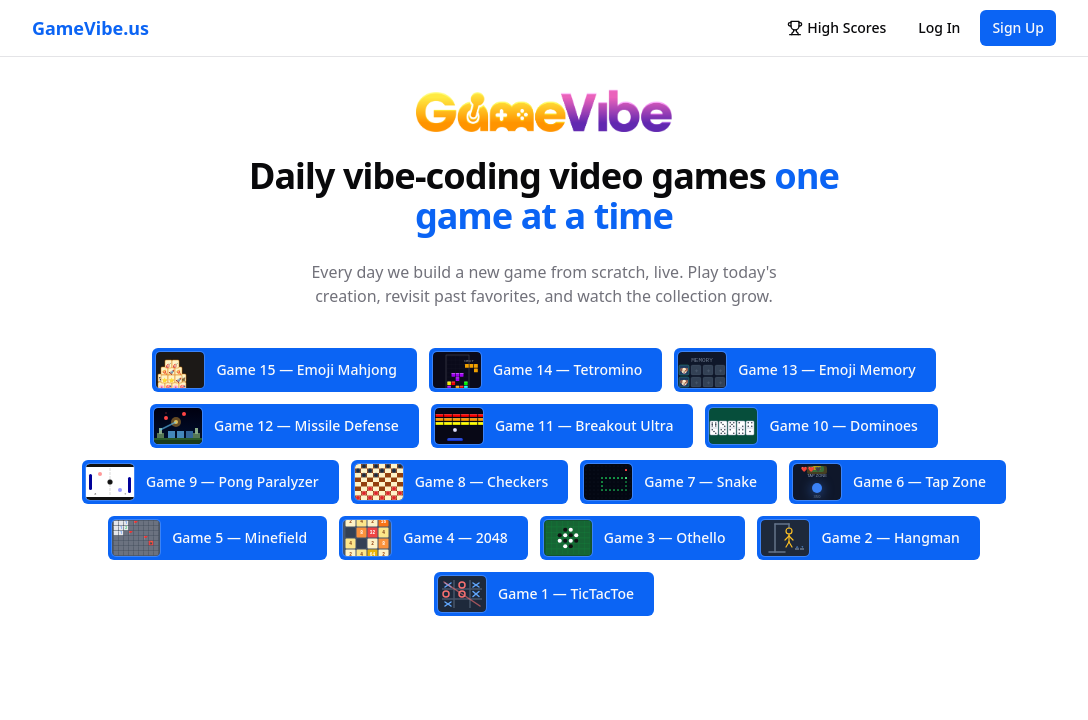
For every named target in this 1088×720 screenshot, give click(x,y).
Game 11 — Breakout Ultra (554, 426)
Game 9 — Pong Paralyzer (202, 482)
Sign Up (1018, 27)
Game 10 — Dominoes (813, 426)
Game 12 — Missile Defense (276, 426)
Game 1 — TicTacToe (536, 594)
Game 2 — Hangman (860, 538)
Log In (939, 27)
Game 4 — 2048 (425, 537)
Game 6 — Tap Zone (889, 482)
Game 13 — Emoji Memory (796, 372)
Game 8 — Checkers (452, 482)
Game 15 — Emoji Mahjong (276, 371)
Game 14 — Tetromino (537, 370)
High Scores (836, 27)
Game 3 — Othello (635, 538)
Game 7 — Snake (670, 482)
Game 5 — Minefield (209, 538)
